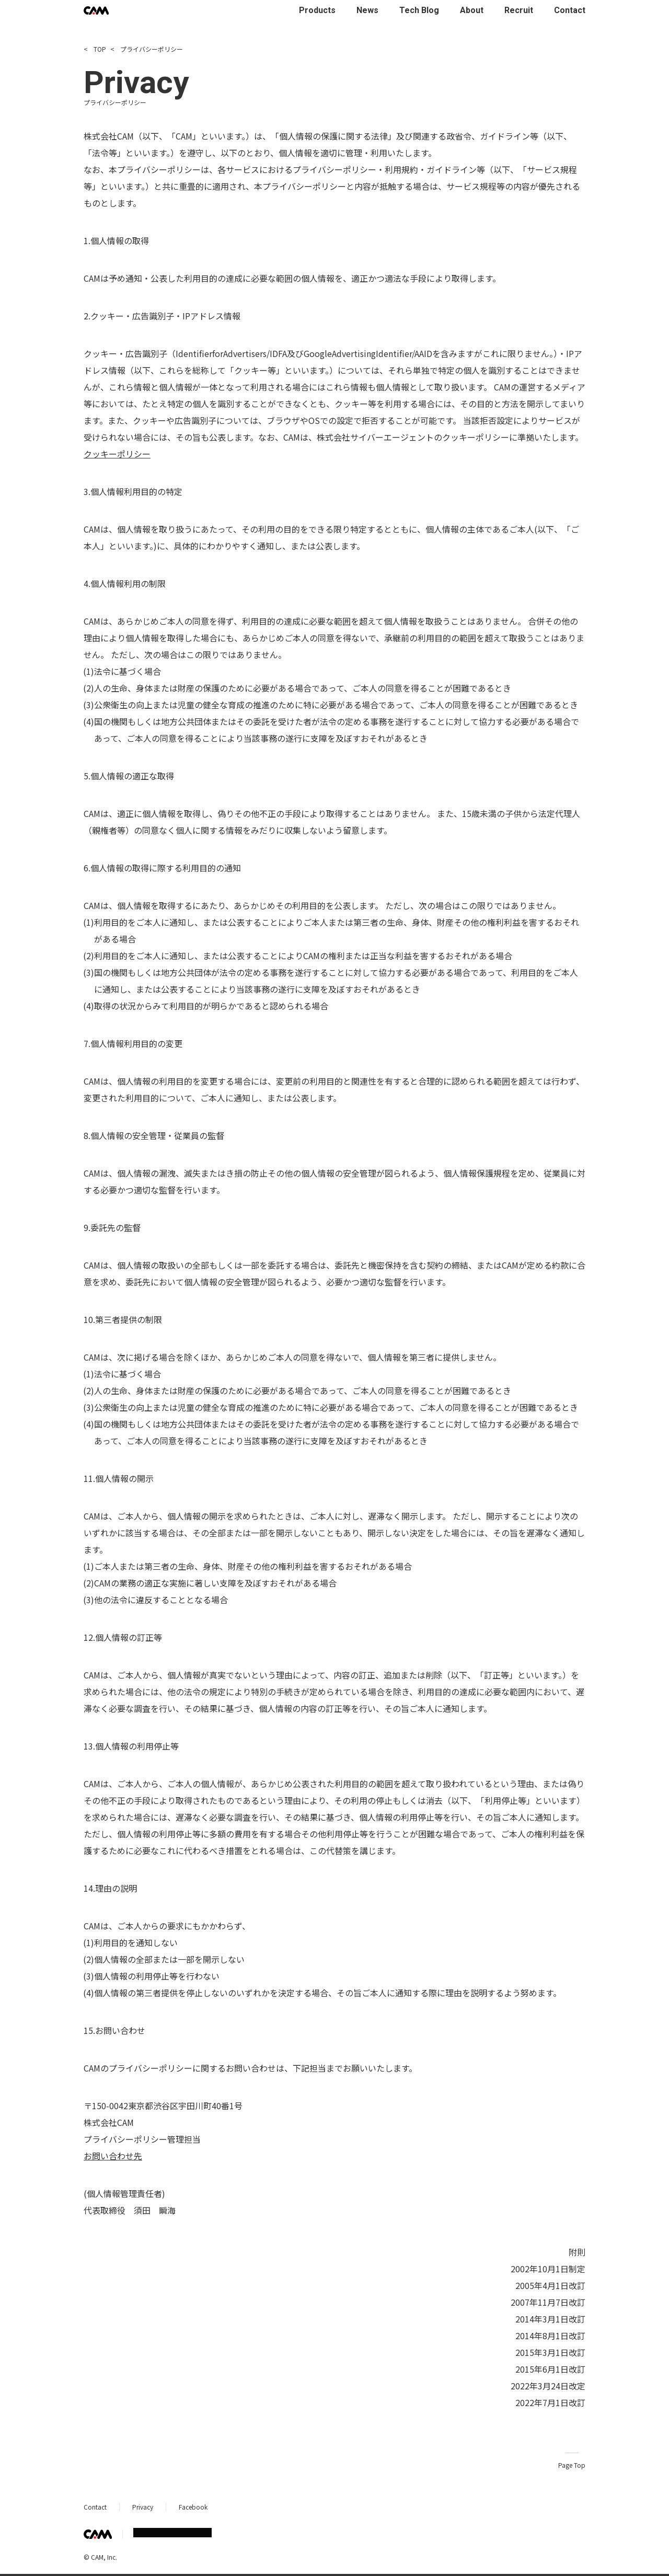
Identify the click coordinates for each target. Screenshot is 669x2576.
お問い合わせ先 (113, 2155)
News (367, 10)
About (471, 10)
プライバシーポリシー (146, 48)
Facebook (193, 2506)
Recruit (518, 10)
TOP (95, 48)
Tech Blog (419, 10)
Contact (569, 10)
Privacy (142, 2506)
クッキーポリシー (117, 453)
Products (317, 10)
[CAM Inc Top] (96, 10)
